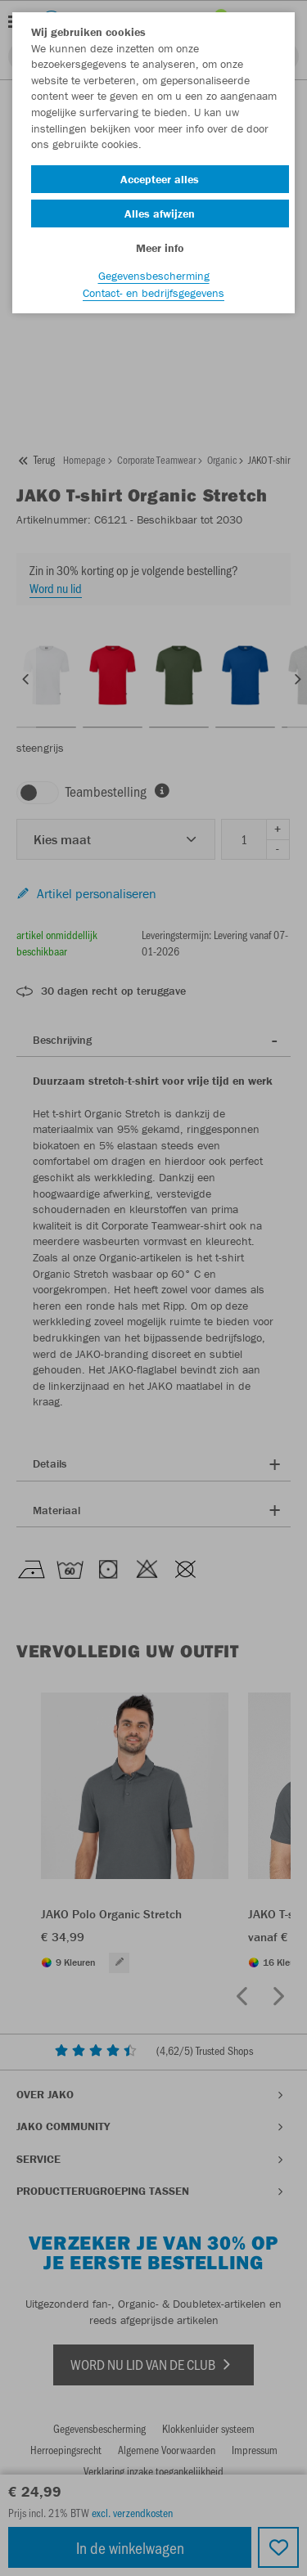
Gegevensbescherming (154, 275)
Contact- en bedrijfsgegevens (153, 292)
